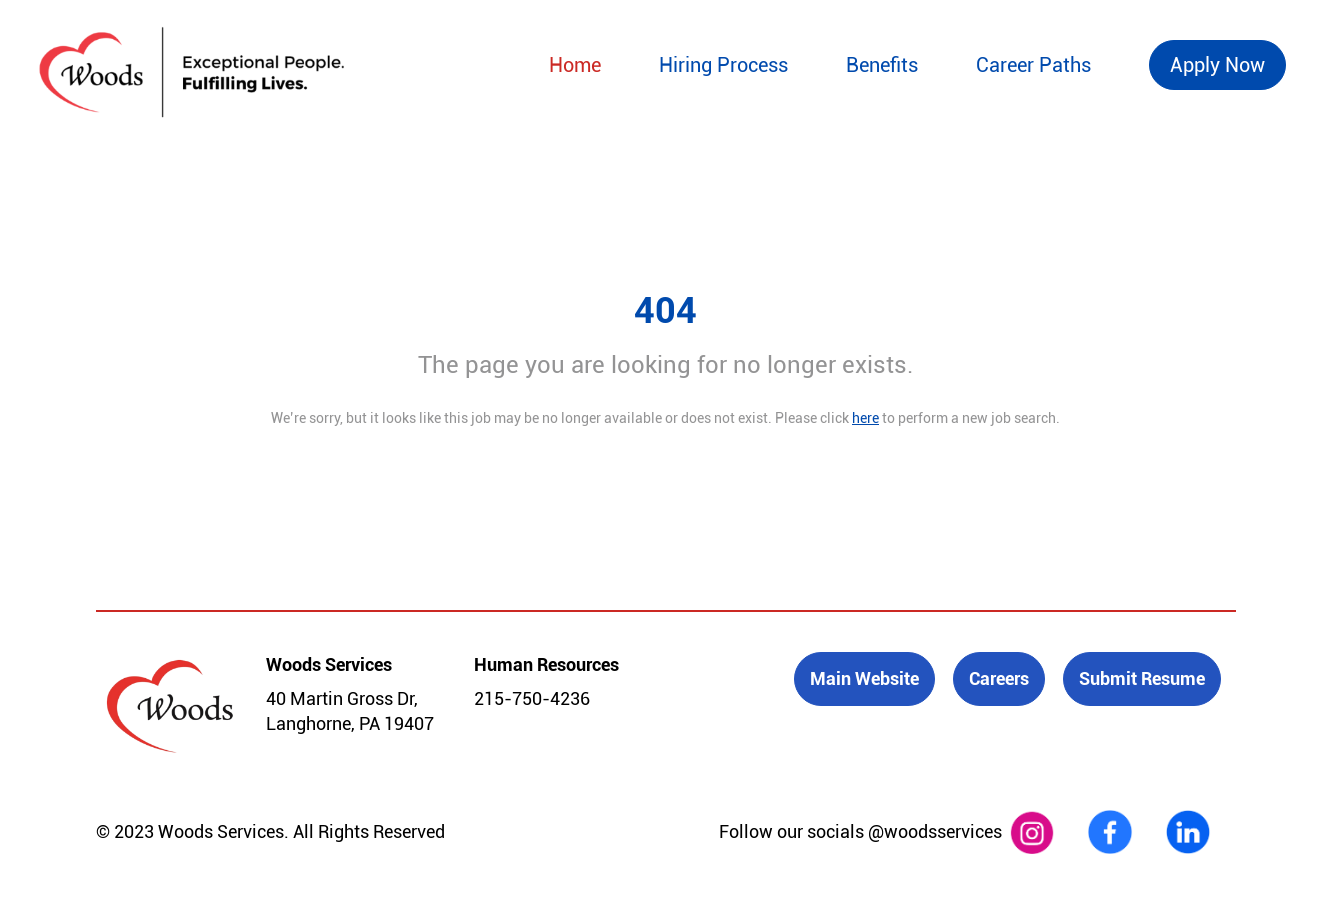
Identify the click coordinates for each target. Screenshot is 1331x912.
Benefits (882, 65)
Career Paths (1033, 65)
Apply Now (1217, 65)
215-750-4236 (532, 698)
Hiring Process (723, 65)
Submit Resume (1142, 678)
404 (665, 311)
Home (575, 65)
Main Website (864, 678)
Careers (999, 678)
